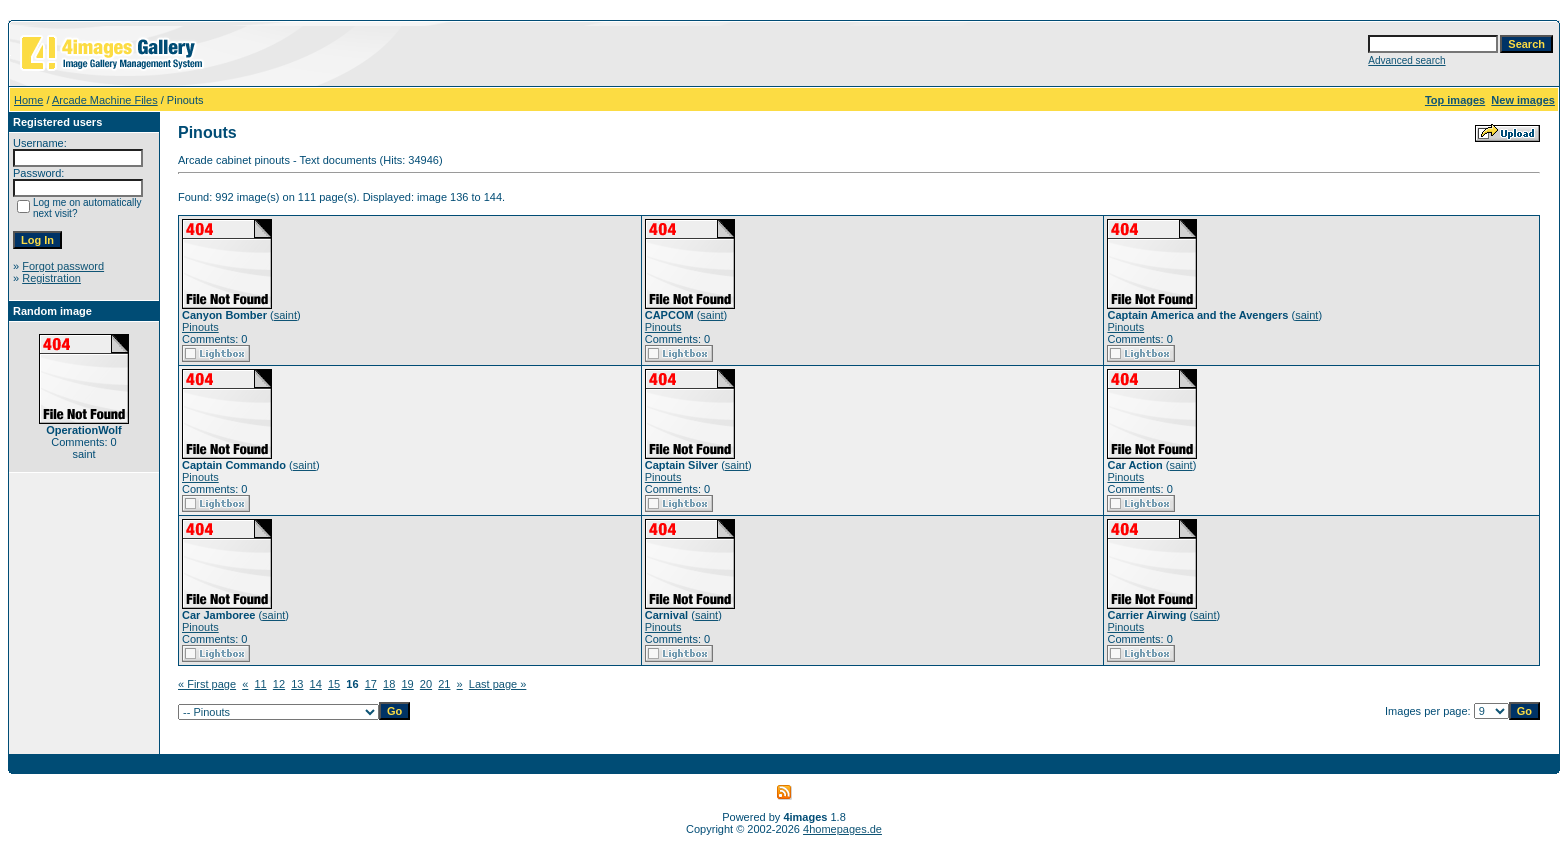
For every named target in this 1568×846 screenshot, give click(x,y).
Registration (51, 278)
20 (426, 684)
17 (371, 684)
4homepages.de (842, 829)
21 (444, 684)
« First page (207, 684)
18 (389, 684)
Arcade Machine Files (105, 100)
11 (260, 684)
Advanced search (1406, 60)
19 (407, 684)
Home (28, 100)
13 (297, 684)
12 (279, 684)
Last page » (498, 684)
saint (285, 315)
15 (334, 684)
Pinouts (200, 327)
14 (316, 684)
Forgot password (63, 266)
